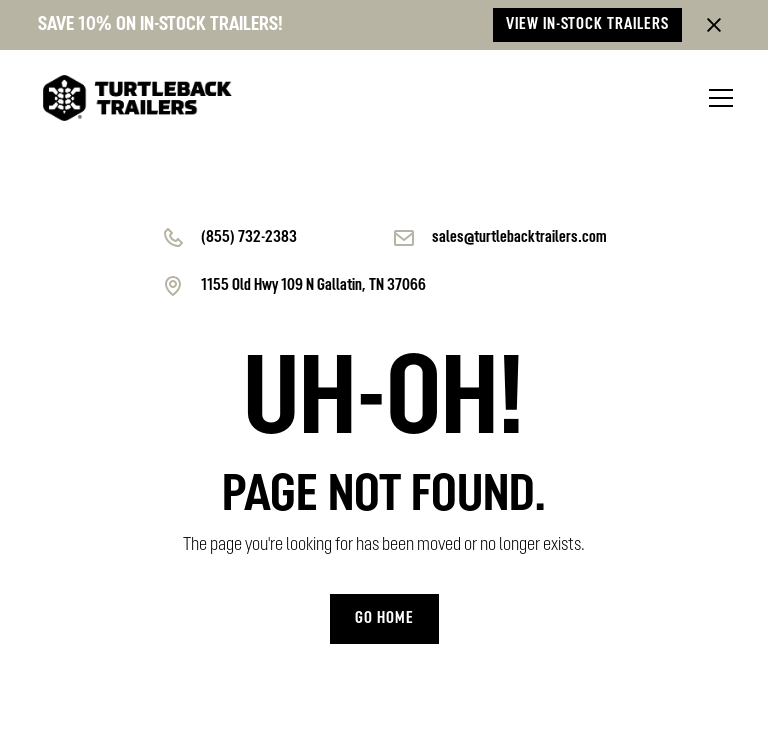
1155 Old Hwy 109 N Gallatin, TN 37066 (313, 286)
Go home (384, 619)
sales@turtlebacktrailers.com (519, 238)
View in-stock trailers (587, 25)
